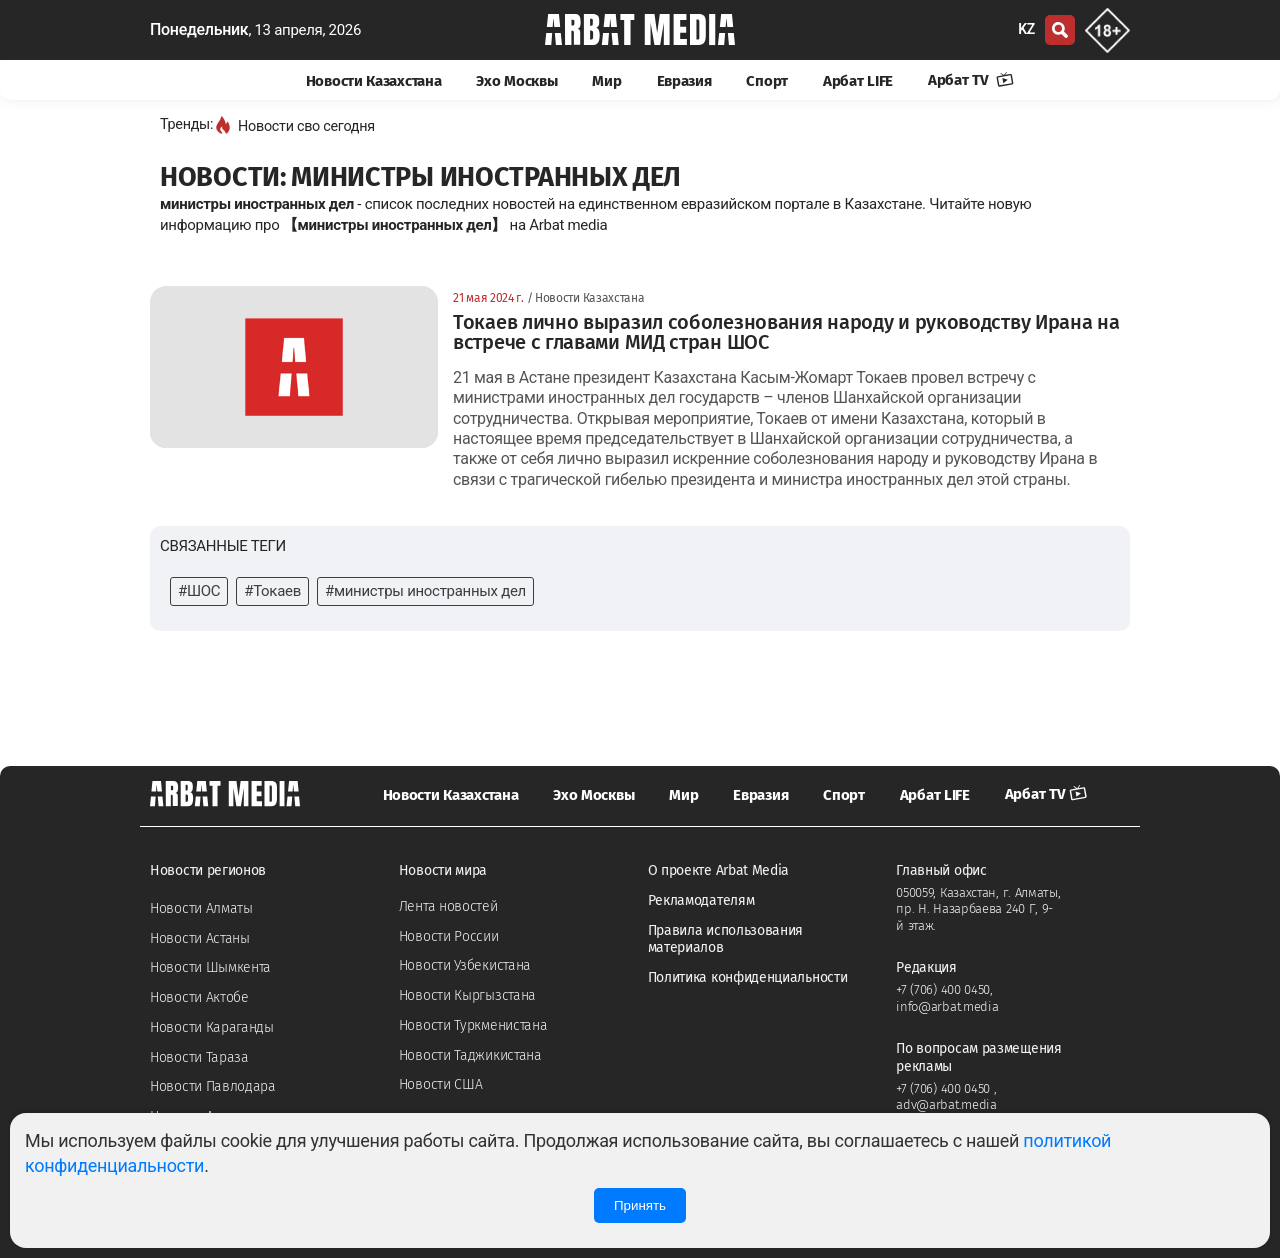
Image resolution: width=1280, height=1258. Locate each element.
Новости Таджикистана (470, 1055)
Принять (640, 1205)
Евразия (684, 81)
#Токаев (272, 591)
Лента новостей (448, 906)
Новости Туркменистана (473, 1025)
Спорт (767, 81)
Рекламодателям (701, 900)
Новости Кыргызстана (467, 995)
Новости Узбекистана (465, 965)
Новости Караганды (212, 1027)
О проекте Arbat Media (719, 870)
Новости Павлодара (213, 1086)
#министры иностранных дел (425, 591)
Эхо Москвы (516, 81)
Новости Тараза (199, 1057)
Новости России (449, 936)
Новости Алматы (201, 908)
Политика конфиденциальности (748, 977)
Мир (606, 81)
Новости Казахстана (374, 81)
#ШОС (199, 591)
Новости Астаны (200, 938)
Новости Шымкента (210, 967)
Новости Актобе (199, 997)
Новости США (441, 1084)
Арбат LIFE (858, 81)
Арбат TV (971, 80)
